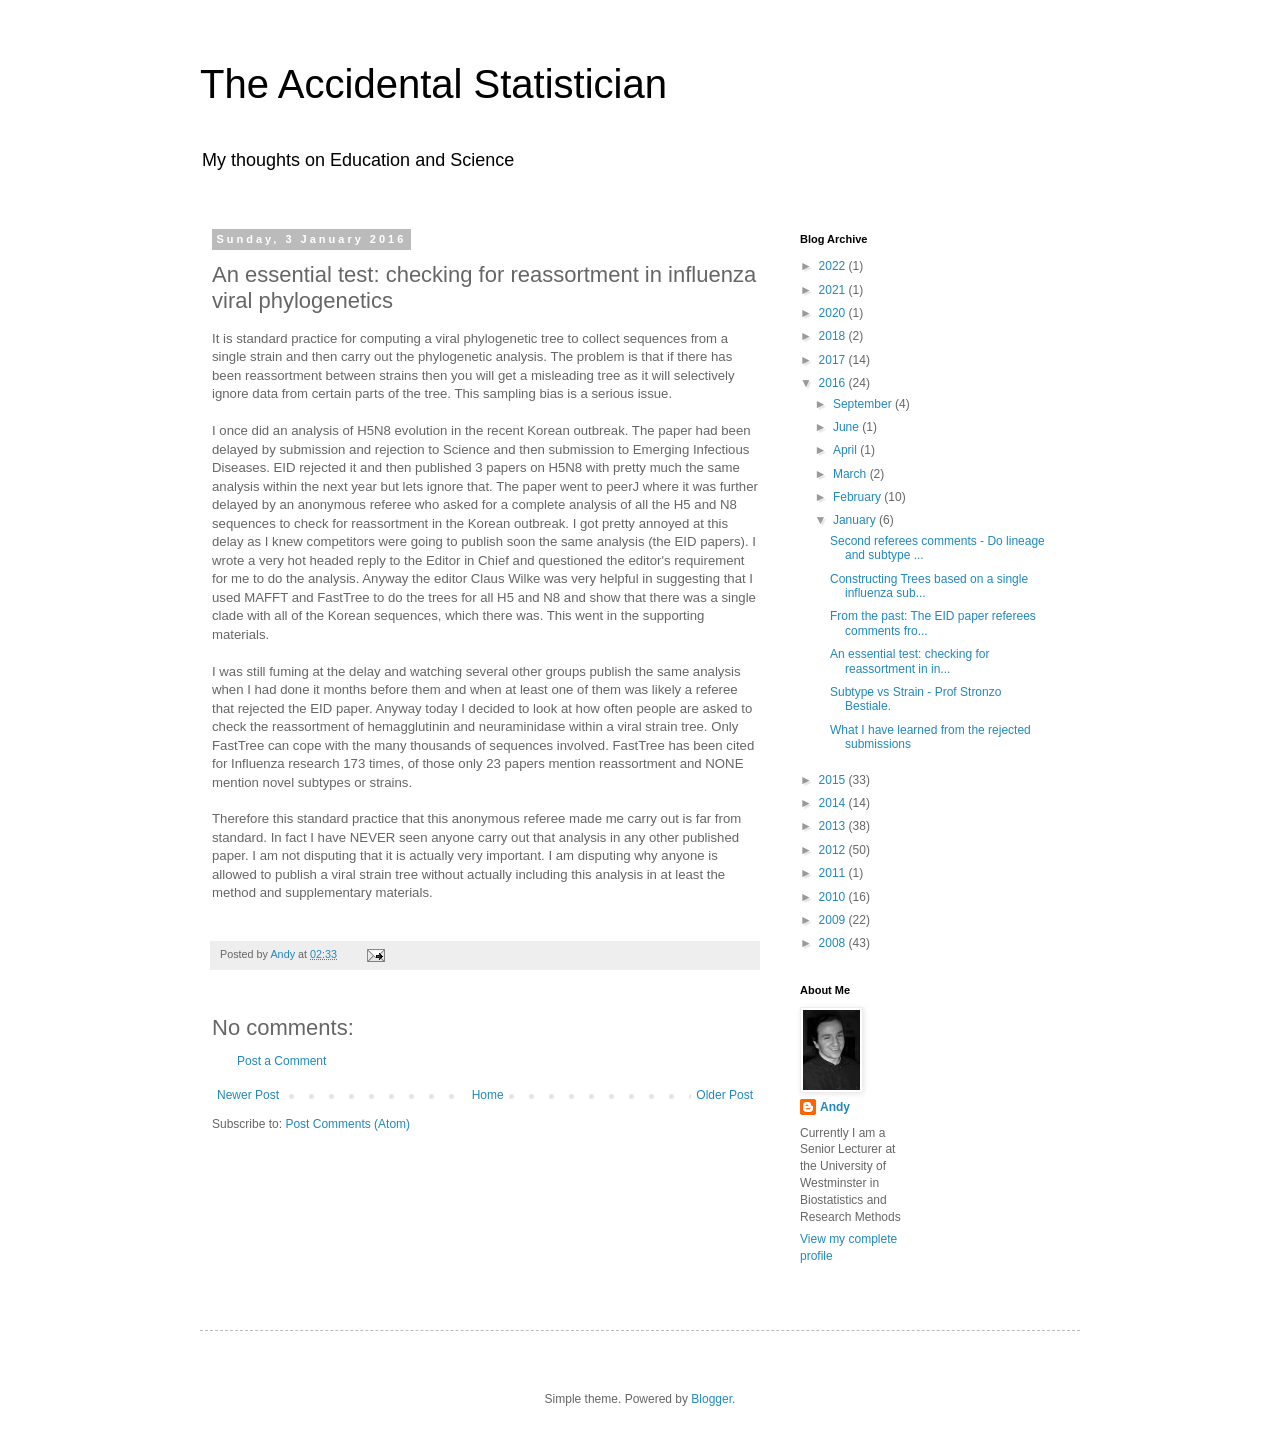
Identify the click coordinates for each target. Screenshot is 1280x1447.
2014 (834, 803)
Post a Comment (281, 1061)
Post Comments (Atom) (347, 1124)
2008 (834, 943)
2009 (834, 920)
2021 (834, 290)
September (864, 404)
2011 (834, 873)
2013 (834, 826)
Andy (835, 1107)
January (856, 520)
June (847, 427)
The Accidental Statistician (433, 84)
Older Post (724, 1095)
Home (488, 1095)
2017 (834, 360)
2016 (834, 383)
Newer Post (248, 1095)
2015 (834, 780)
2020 (834, 313)
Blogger (711, 1399)
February (858, 497)
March (851, 474)
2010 (834, 897)
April (846, 450)
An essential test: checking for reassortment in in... (909, 661)
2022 (834, 266)
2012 (834, 850)
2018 (834, 336)
